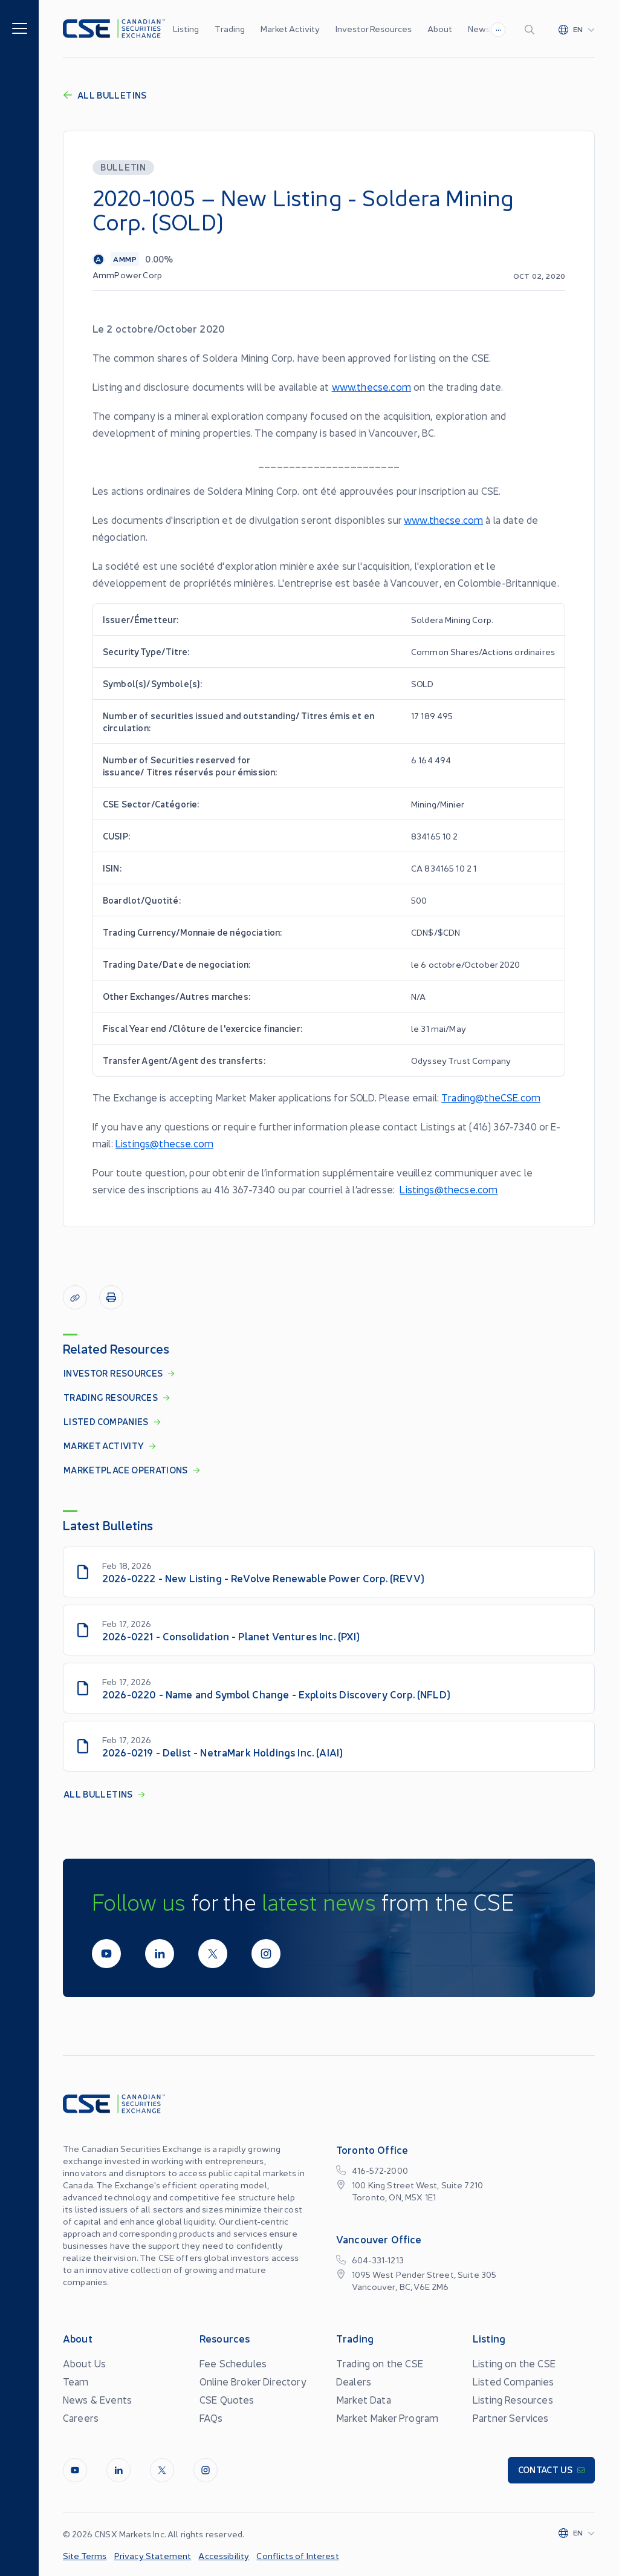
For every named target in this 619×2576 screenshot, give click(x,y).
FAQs (211, 2417)
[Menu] (19, 27)
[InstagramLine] (265, 1953)
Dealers (353, 2381)
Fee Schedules (233, 2363)
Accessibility (223, 2555)
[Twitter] (212, 1953)
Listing (186, 28)
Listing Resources (513, 2399)
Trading (230, 28)
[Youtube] (106, 1953)
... (498, 27)
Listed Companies (513, 2381)
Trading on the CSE (379, 2363)
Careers (81, 2417)
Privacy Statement (153, 2555)
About (439, 28)
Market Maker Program (387, 2417)
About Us (84, 2363)
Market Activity (290, 28)
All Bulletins (105, 95)
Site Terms (85, 2555)
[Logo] (114, 28)
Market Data (363, 2399)
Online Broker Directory (252, 2381)
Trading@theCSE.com (490, 1097)
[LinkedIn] (159, 1953)
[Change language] (577, 29)
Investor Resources (373, 28)
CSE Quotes (226, 2399)
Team (76, 2381)
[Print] (111, 1297)
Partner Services (511, 2417)
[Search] (532, 29)
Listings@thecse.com (164, 1143)
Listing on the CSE (514, 2363)
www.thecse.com (371, 386)
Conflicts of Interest (297, 2555)
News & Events (97, 2399)
